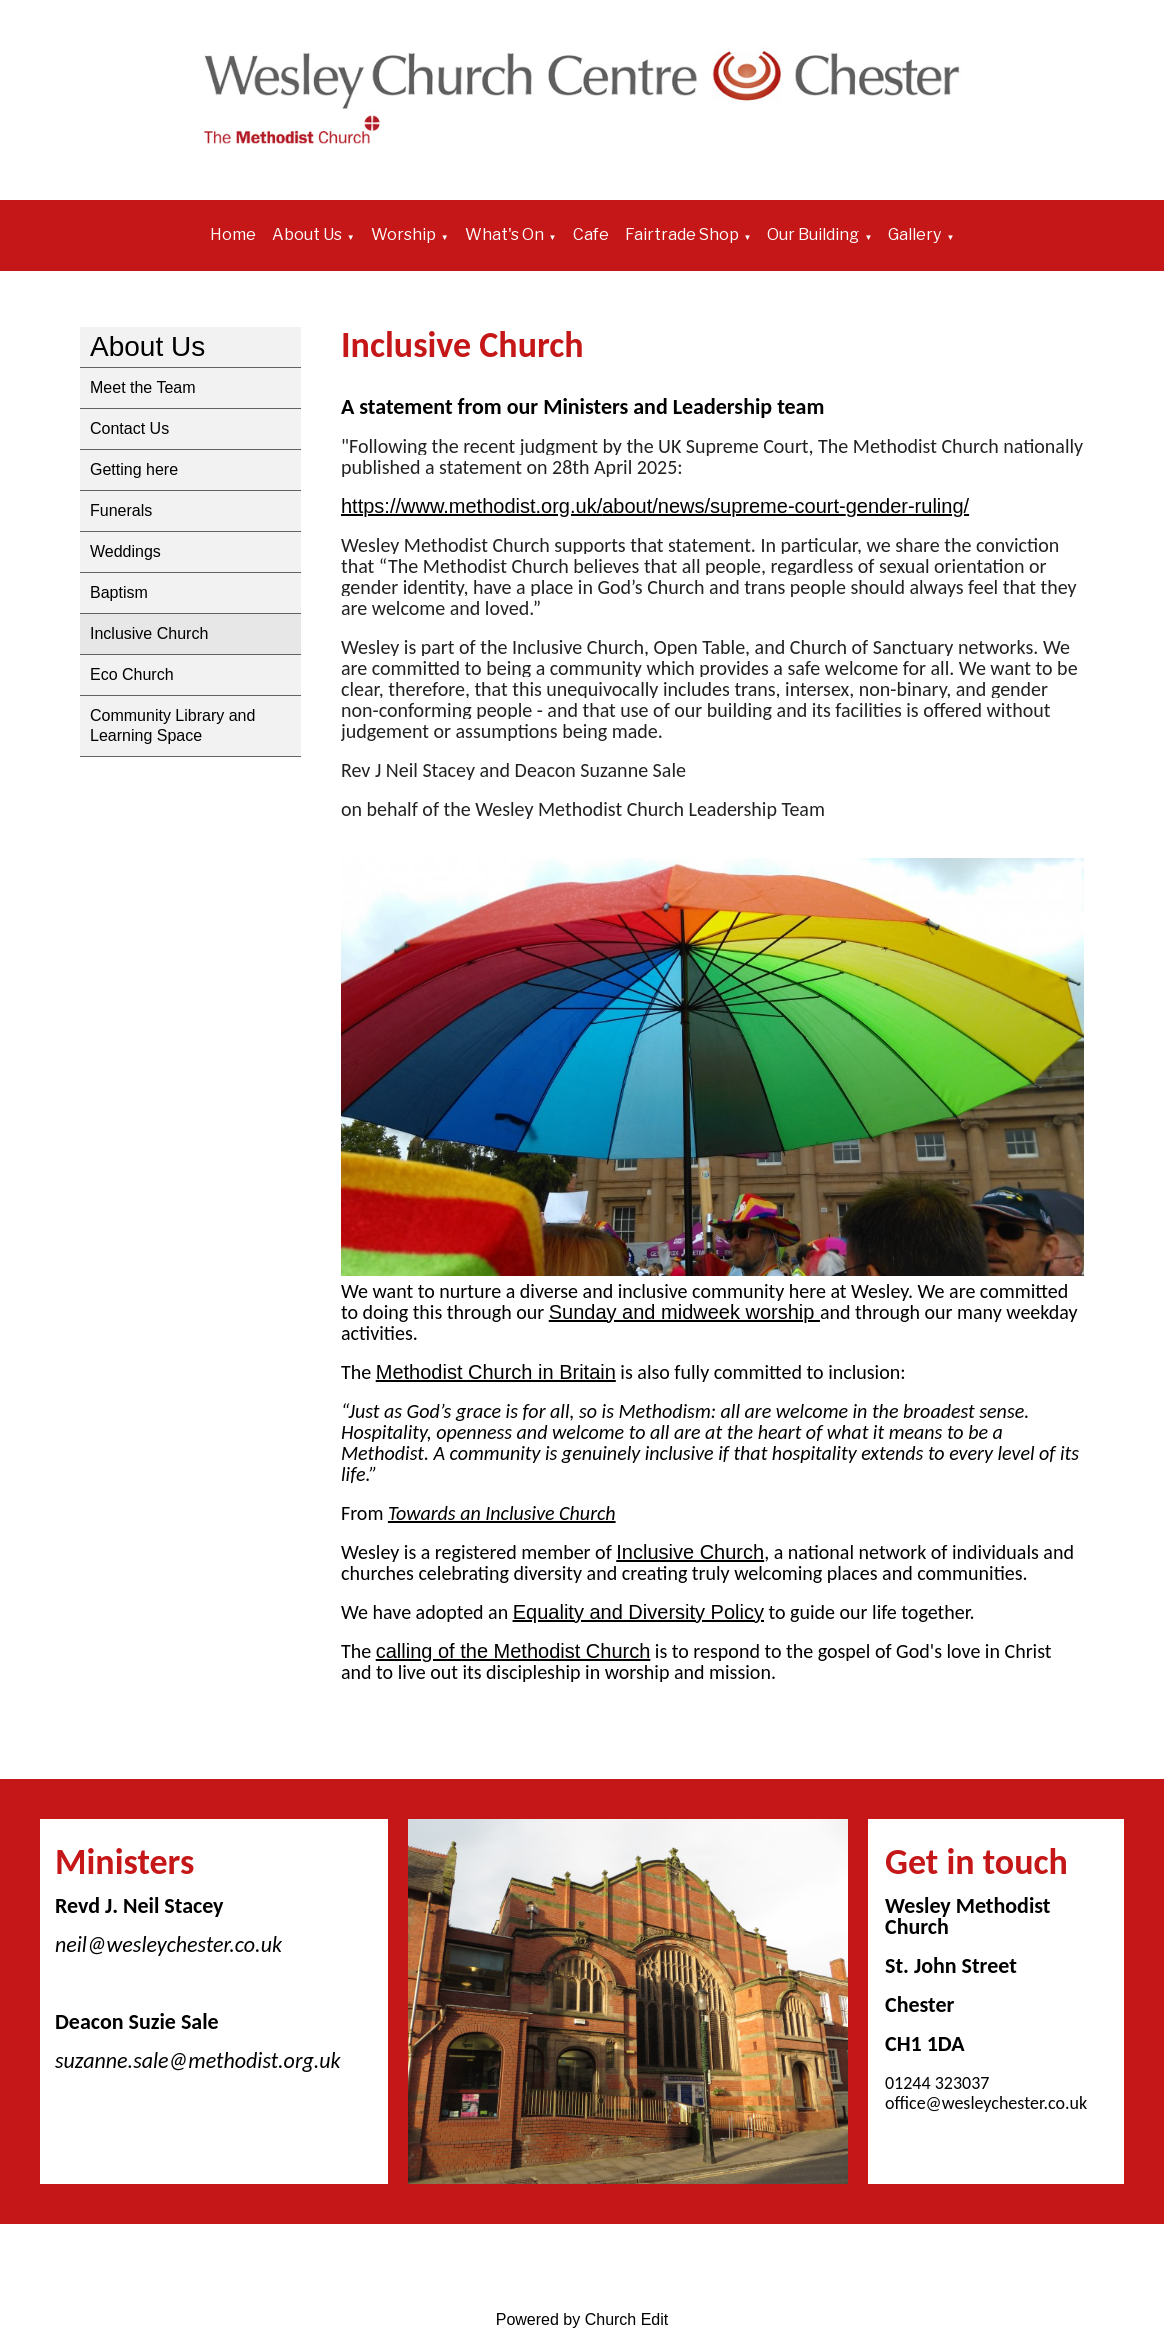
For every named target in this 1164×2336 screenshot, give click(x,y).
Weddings (125, 551)
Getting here (134, 469)
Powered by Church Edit (582, 2319)
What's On (504, 234)
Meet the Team (143, 387)
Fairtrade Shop (682, 234)
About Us (307, 234)
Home (233, 234)
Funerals (121, 510)
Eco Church (132, 674)
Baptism (119, 592)
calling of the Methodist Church (513, 1651)
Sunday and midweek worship (684, 1312)
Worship (403, 234)
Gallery (914, 234)
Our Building (813, 234)
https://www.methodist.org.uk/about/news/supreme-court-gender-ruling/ (655, 506)
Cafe (591, 234)
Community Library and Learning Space (172, 725)
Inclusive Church (149, 633)
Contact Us (129, 428)
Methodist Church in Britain (496, 1372)
